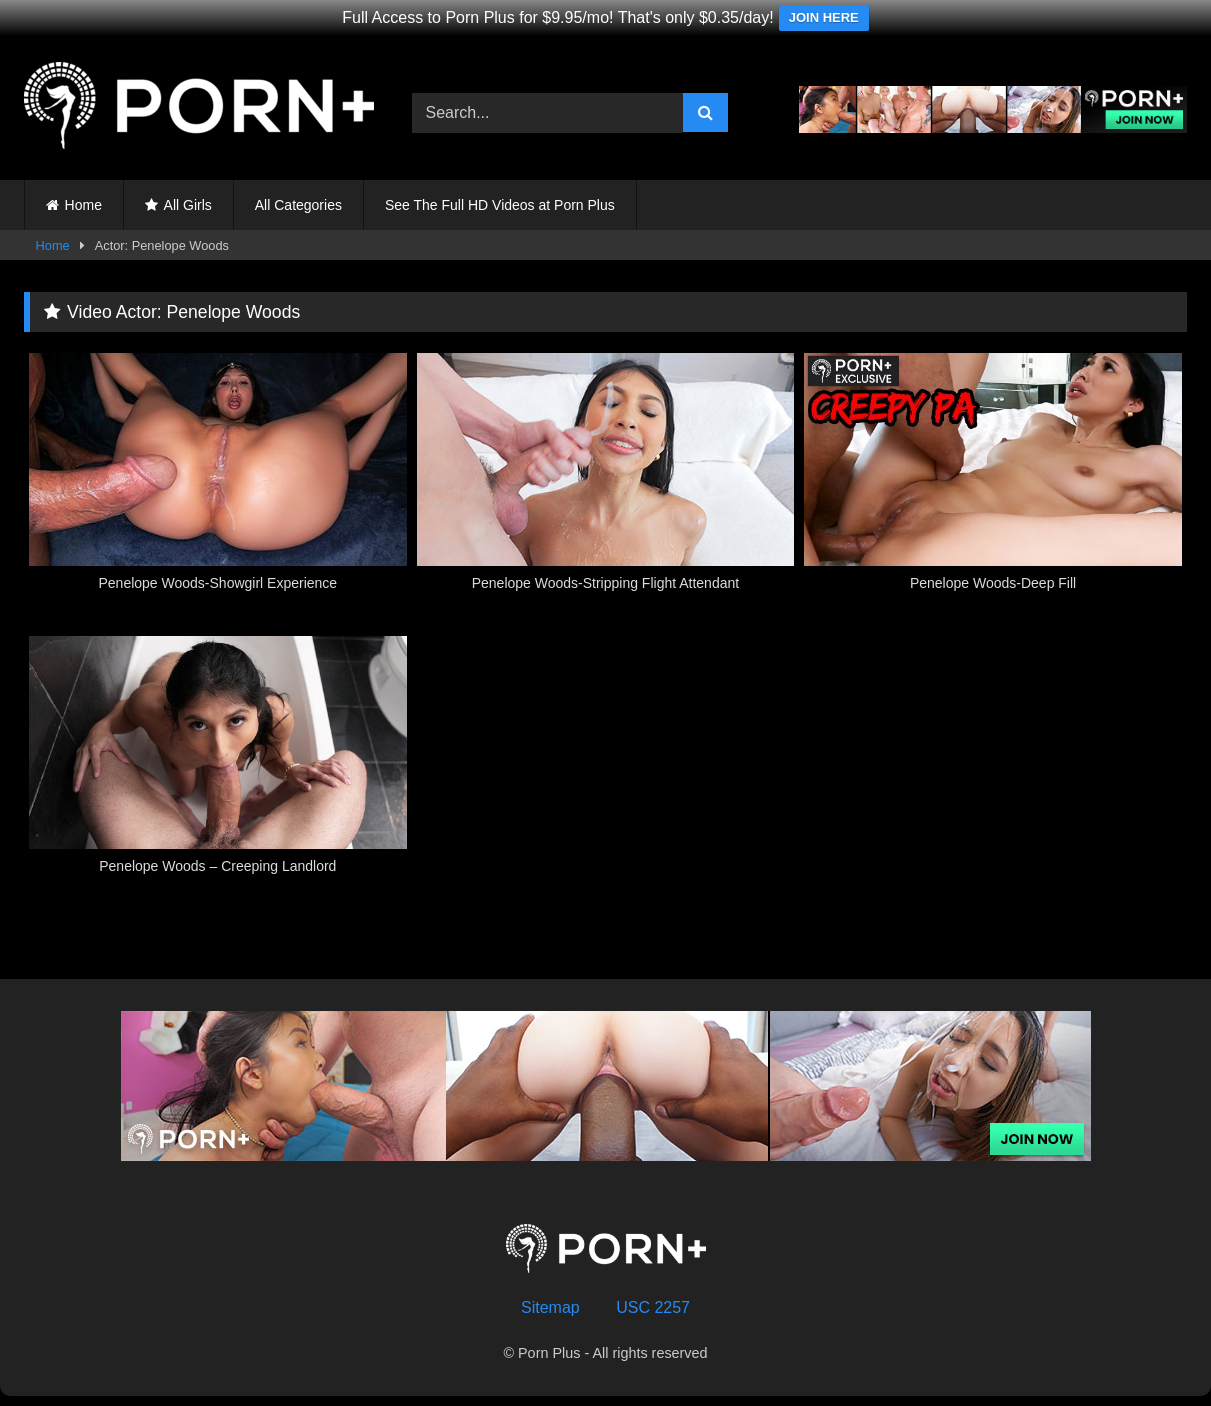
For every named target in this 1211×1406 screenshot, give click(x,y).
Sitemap (550, 1307)
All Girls (188, 205)
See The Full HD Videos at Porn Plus (500, 205)
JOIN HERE (824, 17)
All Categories (298, 205)
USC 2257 (653, 1307)
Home (83, 205)
